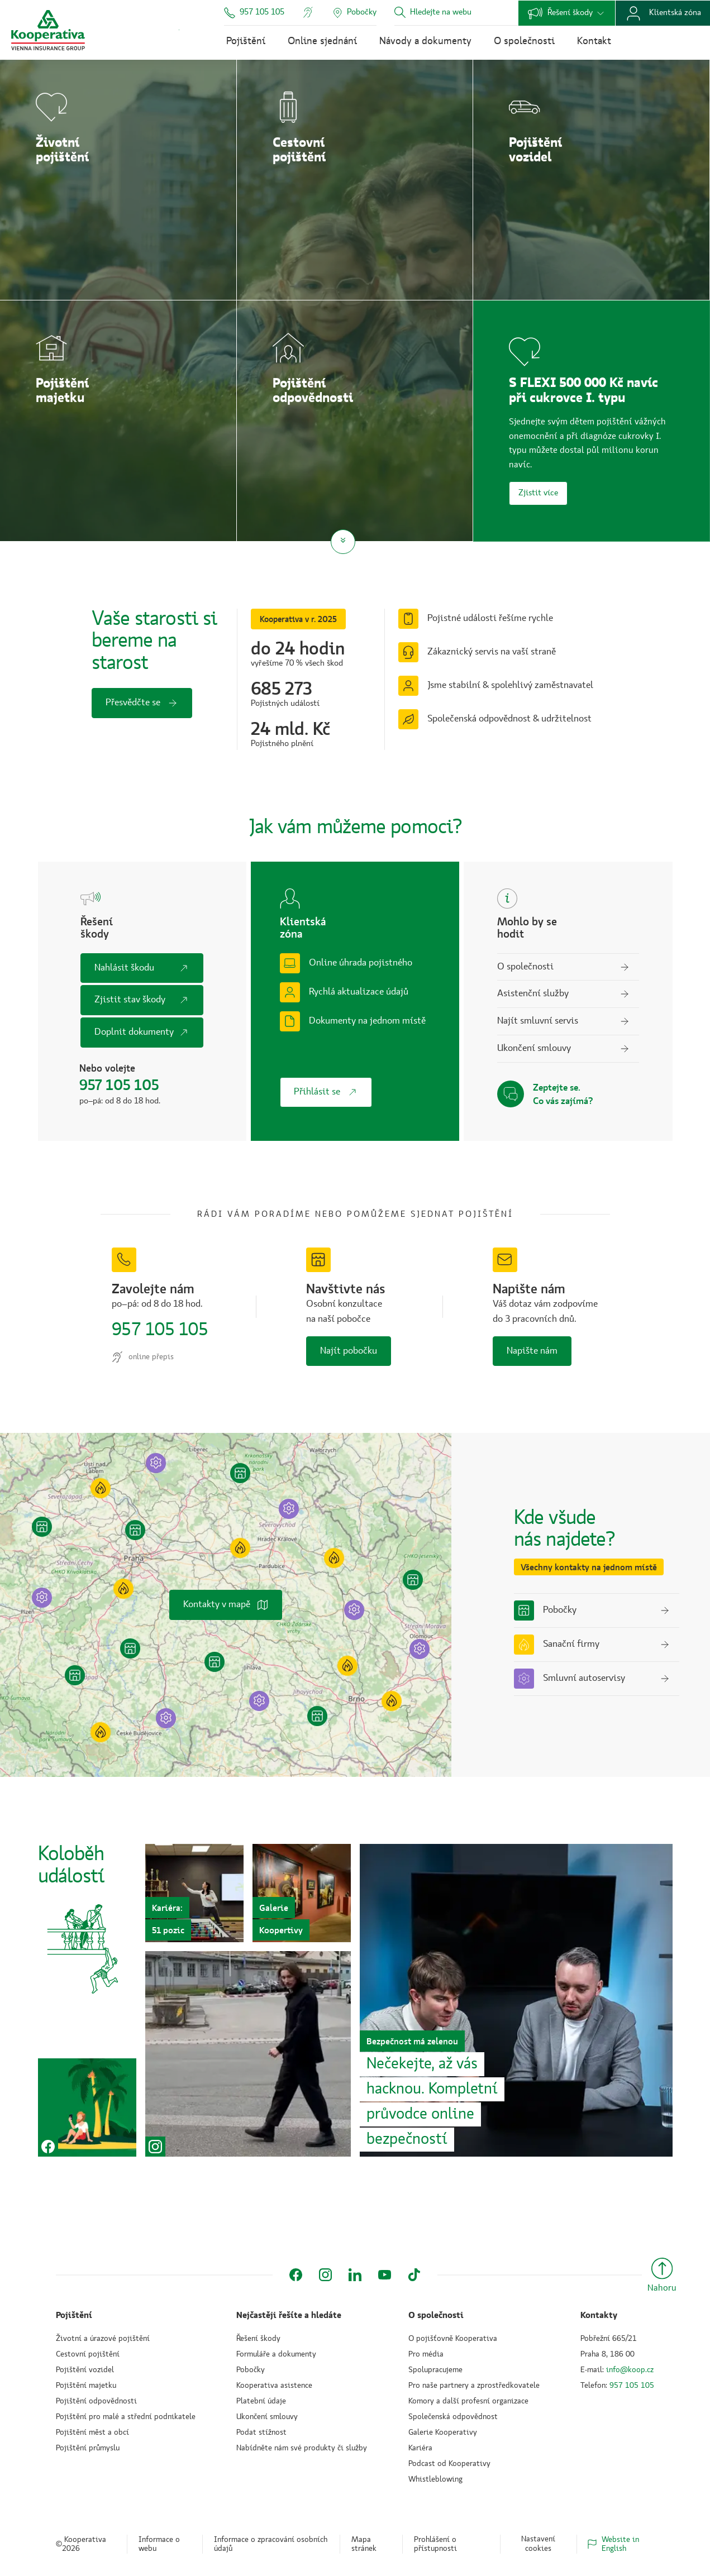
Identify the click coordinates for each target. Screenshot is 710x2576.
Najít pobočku (348, 1351)
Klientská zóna (663, 13)
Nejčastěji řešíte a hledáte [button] (288, 2315)
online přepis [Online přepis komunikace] (143, 1357)
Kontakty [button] (598, 2315)
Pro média (426, 2354)
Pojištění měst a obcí (92, 2432)
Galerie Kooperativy (442, 2432)
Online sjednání (322, 41)
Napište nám (532, 1351)
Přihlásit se (326, 1092)
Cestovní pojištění (88, 2354)
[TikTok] (414, 2274)
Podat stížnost (261, 2432)
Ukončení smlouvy (267, 2417)
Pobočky (250, 2370)
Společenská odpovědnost (453, 2417)
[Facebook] (295, 2274)
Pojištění (245, 41)
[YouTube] (384, 2274)
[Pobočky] (354, 12)
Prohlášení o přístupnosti (435, 2544)
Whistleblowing (435, 2479)
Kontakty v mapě (225, 1604)
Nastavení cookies (538, 2544)
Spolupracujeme (435, 2370)
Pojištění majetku (86, 2385)
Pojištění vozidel (85, 2370)
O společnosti (524, 41)
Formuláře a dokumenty (276, 2354)
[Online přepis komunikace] (307, 12)
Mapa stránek (364, 2544)
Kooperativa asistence (274, 2385)
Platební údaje (261, 2401)
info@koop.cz (630, 2370)
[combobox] (457, 12)
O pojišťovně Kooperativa (452, 2339)
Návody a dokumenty (425, 41)
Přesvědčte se (142, 703)
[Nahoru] (662, 2277)
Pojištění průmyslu (88, 2448)
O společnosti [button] (436, 2315)
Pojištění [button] (74, 2315)
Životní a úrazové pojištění (103, 2339)
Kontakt (594, 41)
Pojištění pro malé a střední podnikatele (126, 2417)
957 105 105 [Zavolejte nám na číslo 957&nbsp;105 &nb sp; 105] (159, 1330)
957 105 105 (254, 12)
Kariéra (420, 2448)
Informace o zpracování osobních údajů (270, 2544)
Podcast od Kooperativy (449, 2464)
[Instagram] (325, 2274)
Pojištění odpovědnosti (96, 2401)
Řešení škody (566, 13)
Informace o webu (159, 2544)
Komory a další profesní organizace (468, 2401)
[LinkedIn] (355, 2274)
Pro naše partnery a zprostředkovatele (474, 2385)
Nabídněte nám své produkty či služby (301, 2448)
